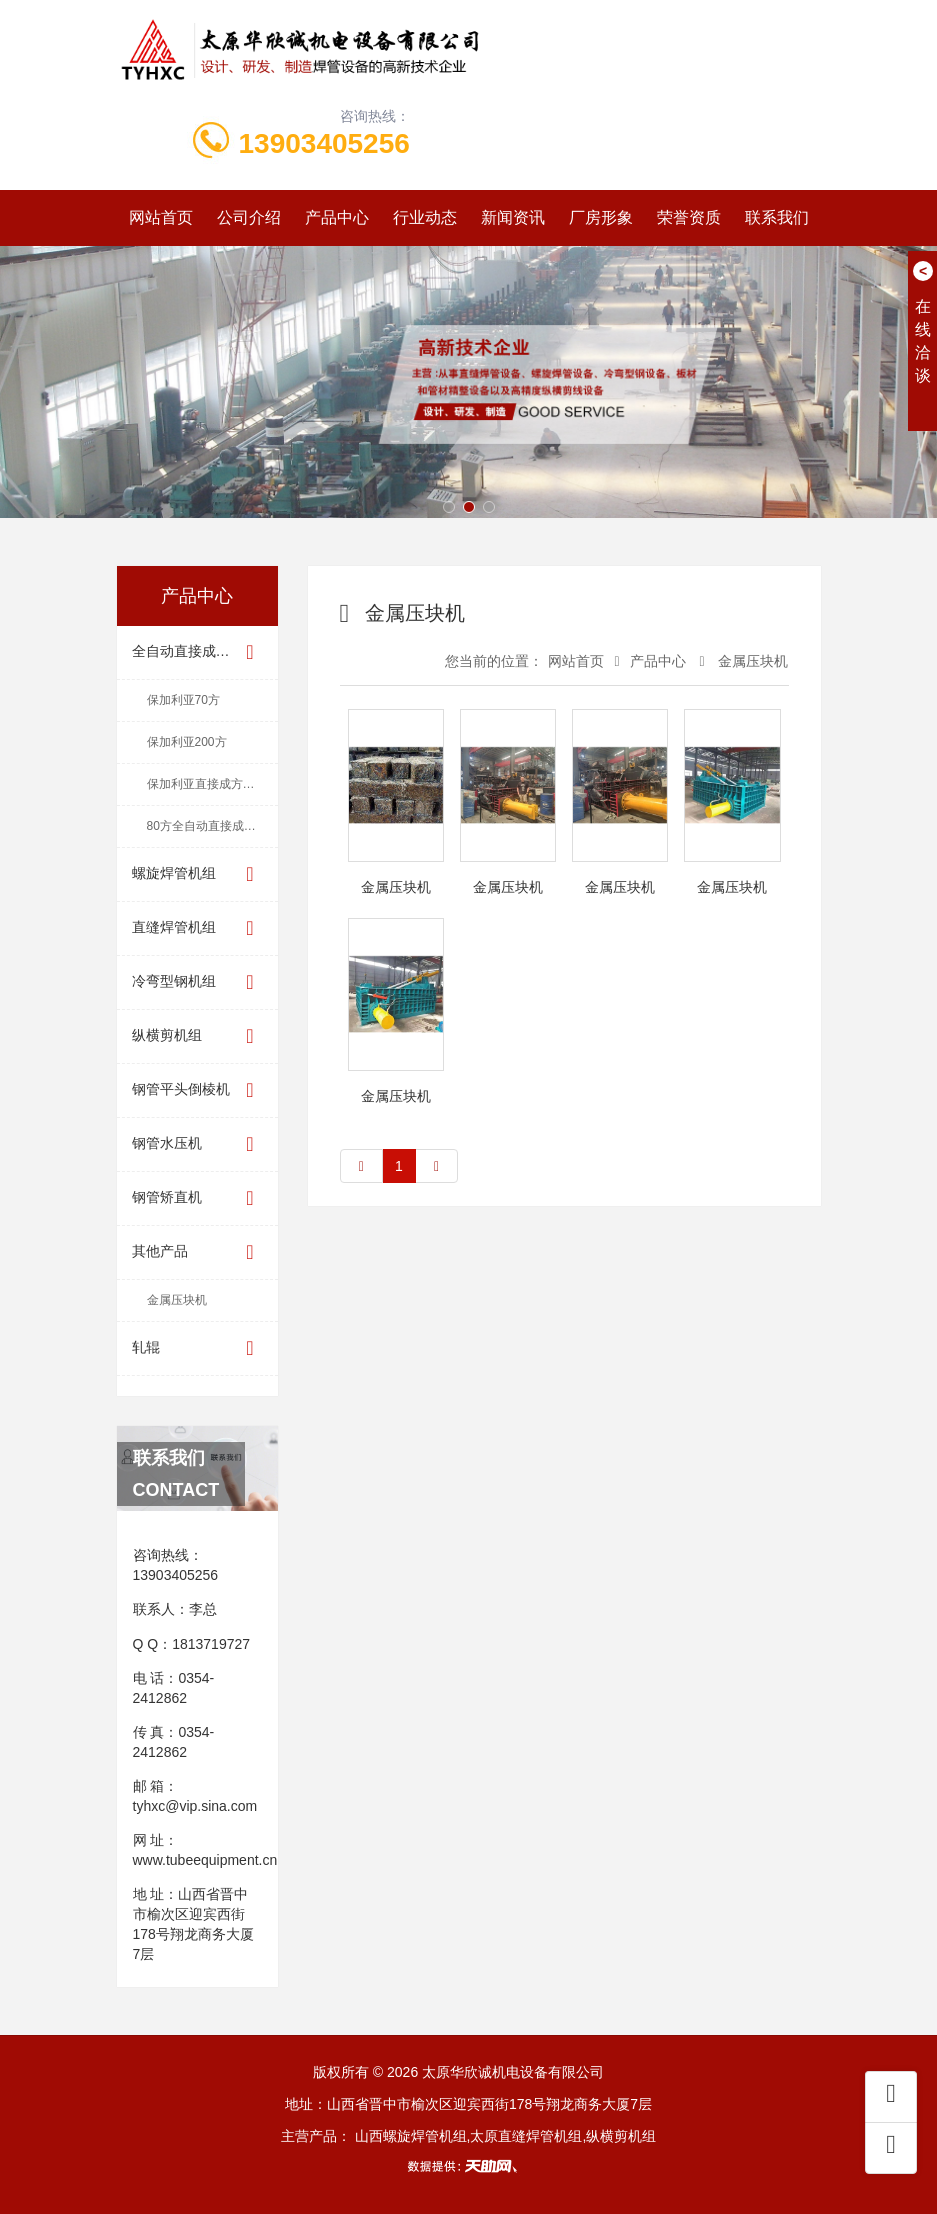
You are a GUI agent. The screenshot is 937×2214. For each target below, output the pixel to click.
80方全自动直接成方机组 (212, 826)
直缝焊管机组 (197, 928)
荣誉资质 (689, 217)
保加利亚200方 (187, 742)
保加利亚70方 (183, 700)
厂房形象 (601, 217)
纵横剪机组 (197, 1036)
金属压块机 (177, 1300)
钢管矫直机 (197, 1198)
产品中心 (337, 217)
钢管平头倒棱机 (197, 1090)
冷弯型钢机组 (197, 982)
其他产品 (197, 1252)
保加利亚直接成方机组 (207, 784)
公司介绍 (249, 217)
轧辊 (197, 1348)
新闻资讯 (513, 217)
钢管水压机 (197, 1144)
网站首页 (161, 217)
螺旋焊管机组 (197, 874)
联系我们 (777, 217)
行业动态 (425, 217)
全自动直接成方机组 (197, 652)
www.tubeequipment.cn (205, 1860)
